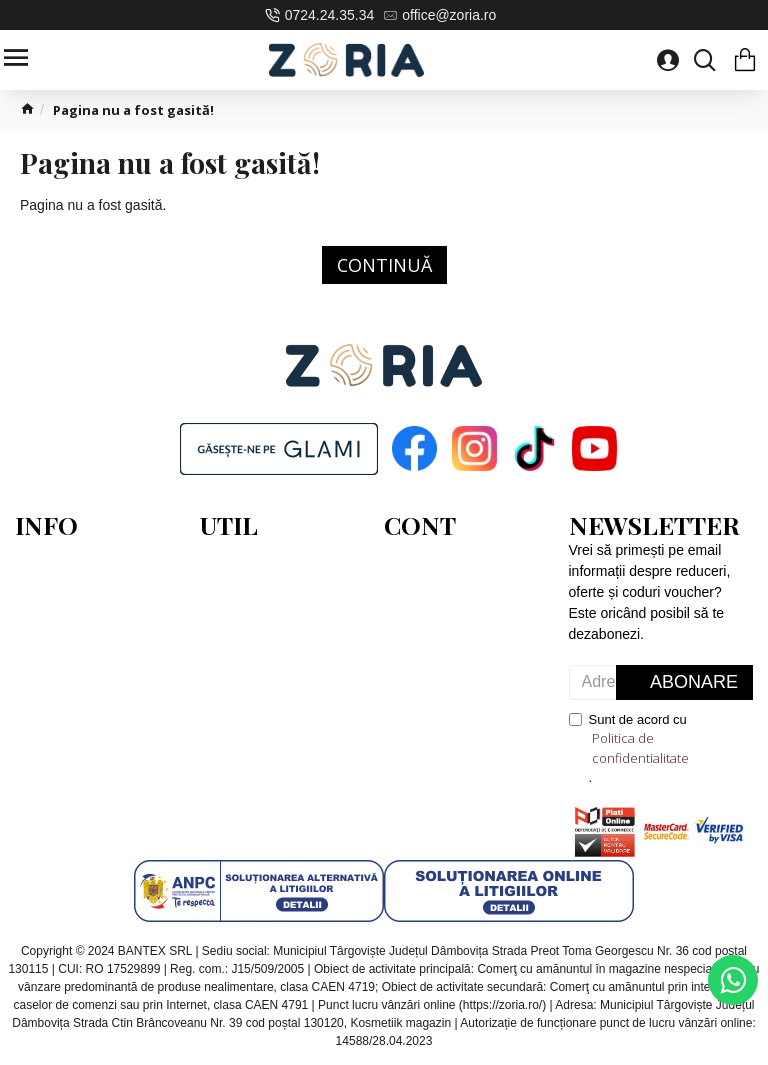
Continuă (384, 265)
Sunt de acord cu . (661, 749)
